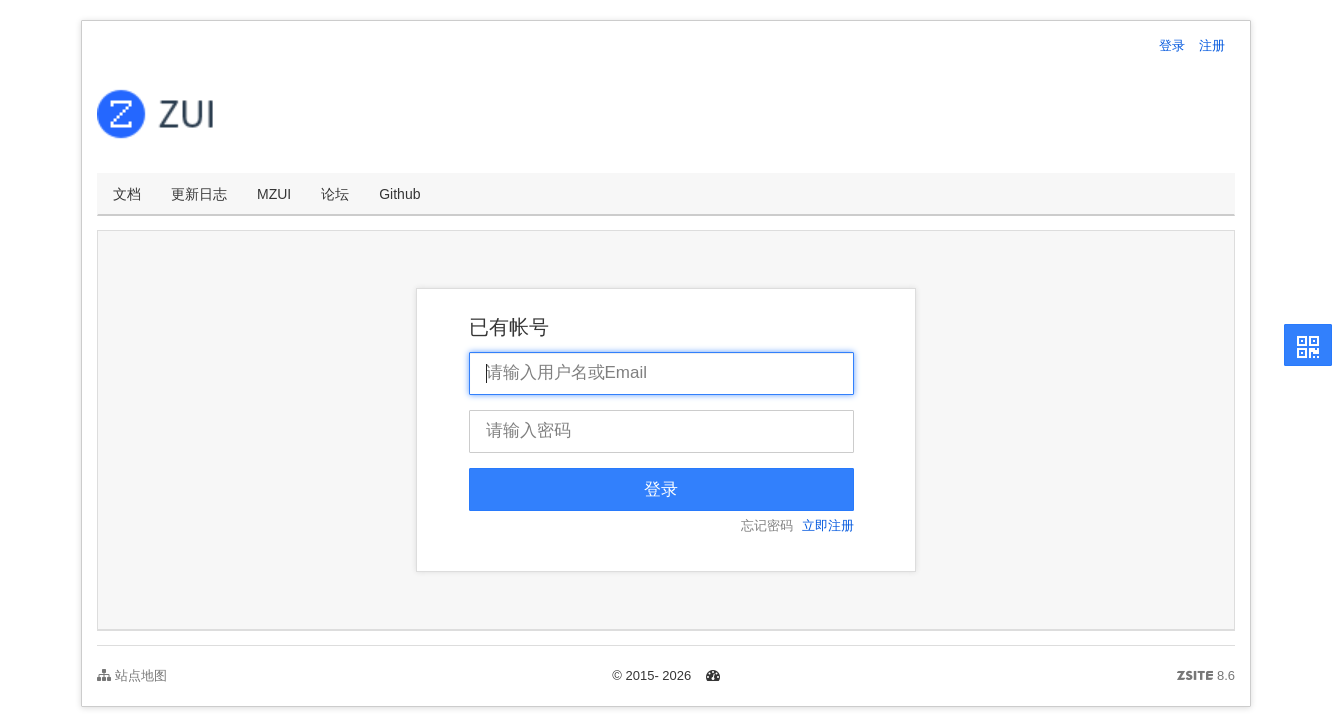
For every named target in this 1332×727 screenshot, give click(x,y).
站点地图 (132, 675)
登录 (1172, 45)
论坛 (335, 194)
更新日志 (199, 194)
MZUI (274, 194)
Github (399, 194)
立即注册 (828, 525)
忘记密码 (767, 525)
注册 (1212, 45)
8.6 (1206, 677)
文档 (127, 194)
